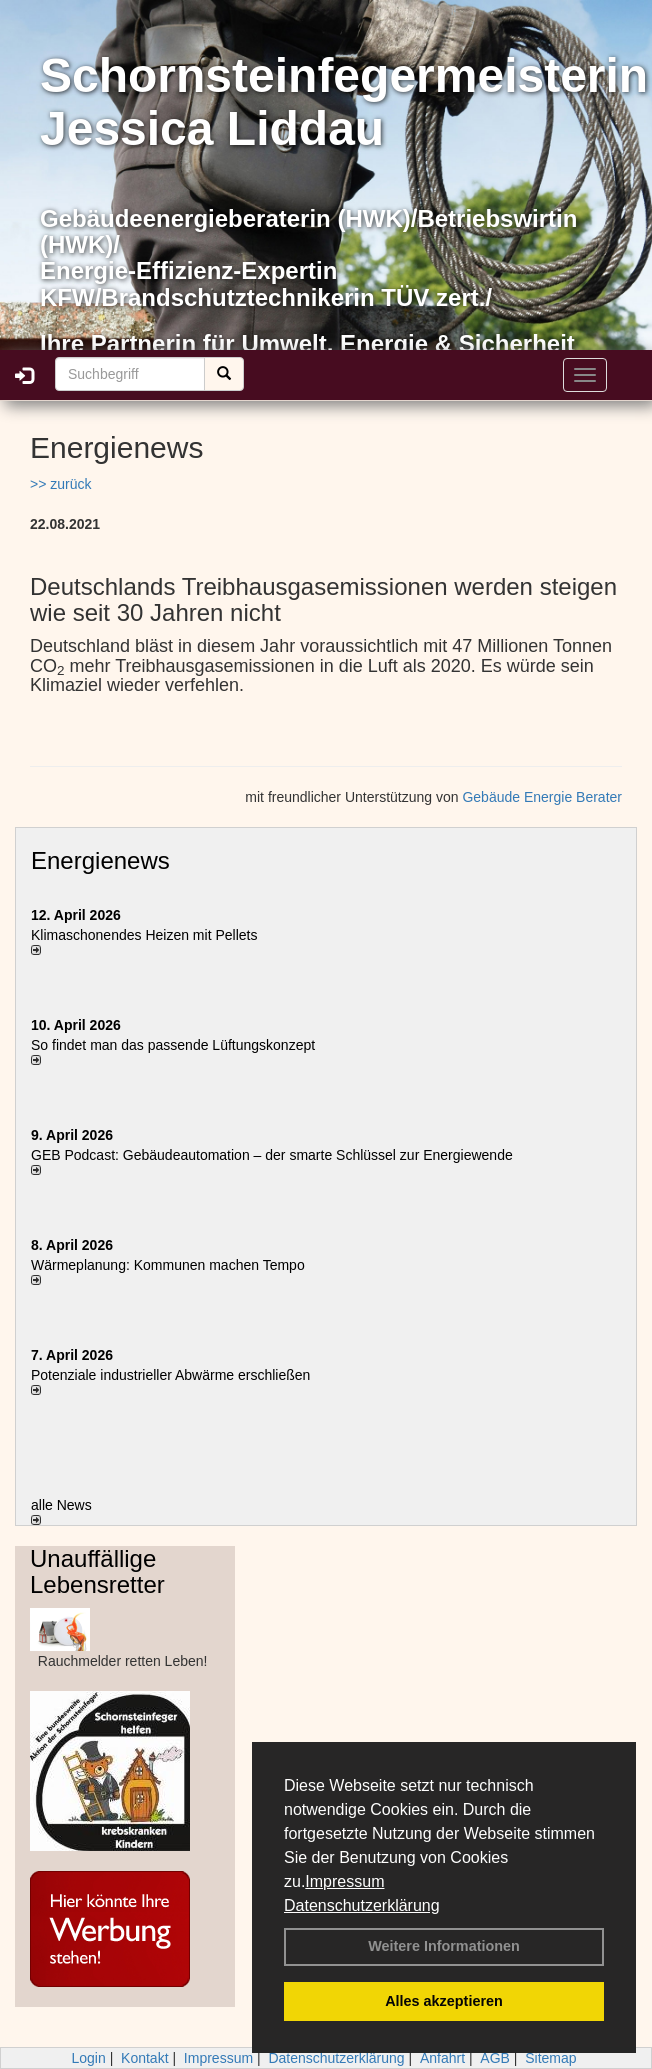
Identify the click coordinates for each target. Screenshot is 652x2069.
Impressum (344, 1881)
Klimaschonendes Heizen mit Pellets (144, 935)
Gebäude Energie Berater (542, 797)
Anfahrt (442, 2058)
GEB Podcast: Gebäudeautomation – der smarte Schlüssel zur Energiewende (274, 1155)
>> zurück (60, 484)
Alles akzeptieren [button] (444, 2001)
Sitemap (550, 2058)
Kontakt (144, 2058)
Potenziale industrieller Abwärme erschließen (170, 1375)
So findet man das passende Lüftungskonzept (173, 1045)
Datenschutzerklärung (362, 1905)
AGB (495, 2058)
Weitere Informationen (444, 1946)
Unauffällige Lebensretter (97, 1571)
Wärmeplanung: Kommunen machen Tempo (168, 1265)
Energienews (100, 860)
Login (88, 2058)
